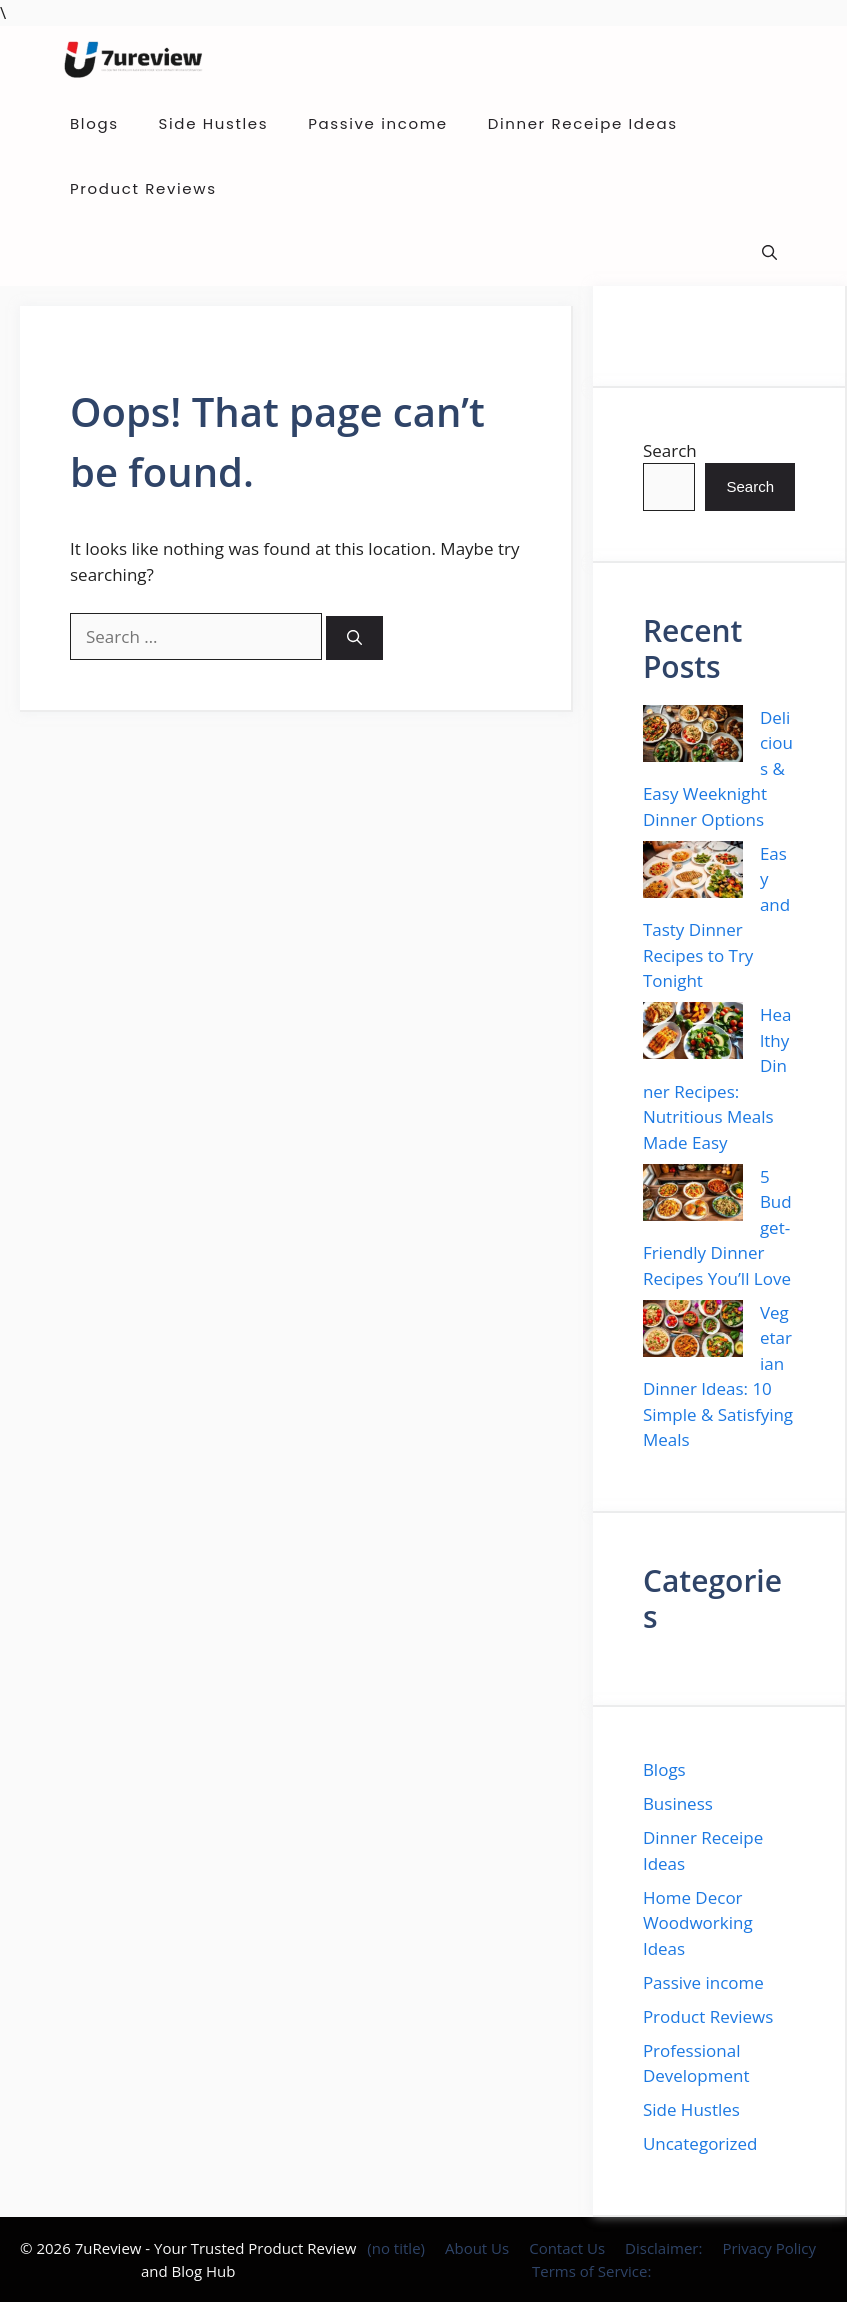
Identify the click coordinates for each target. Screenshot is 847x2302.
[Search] (354, 638)
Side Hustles (214, 123)
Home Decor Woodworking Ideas (698, 1923)
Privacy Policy (769, 2248)
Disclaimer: (663, 2248)
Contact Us (567, 2248)
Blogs (94, 123)
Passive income (377, 123)
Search (670, 450)
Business (678, 1803)
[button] (769, 253)
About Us (477, 2248)
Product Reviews (143, 188)
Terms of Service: (591, 2271)
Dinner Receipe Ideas (583, 123)
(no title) (396, 2248)
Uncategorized (700, 2143)
